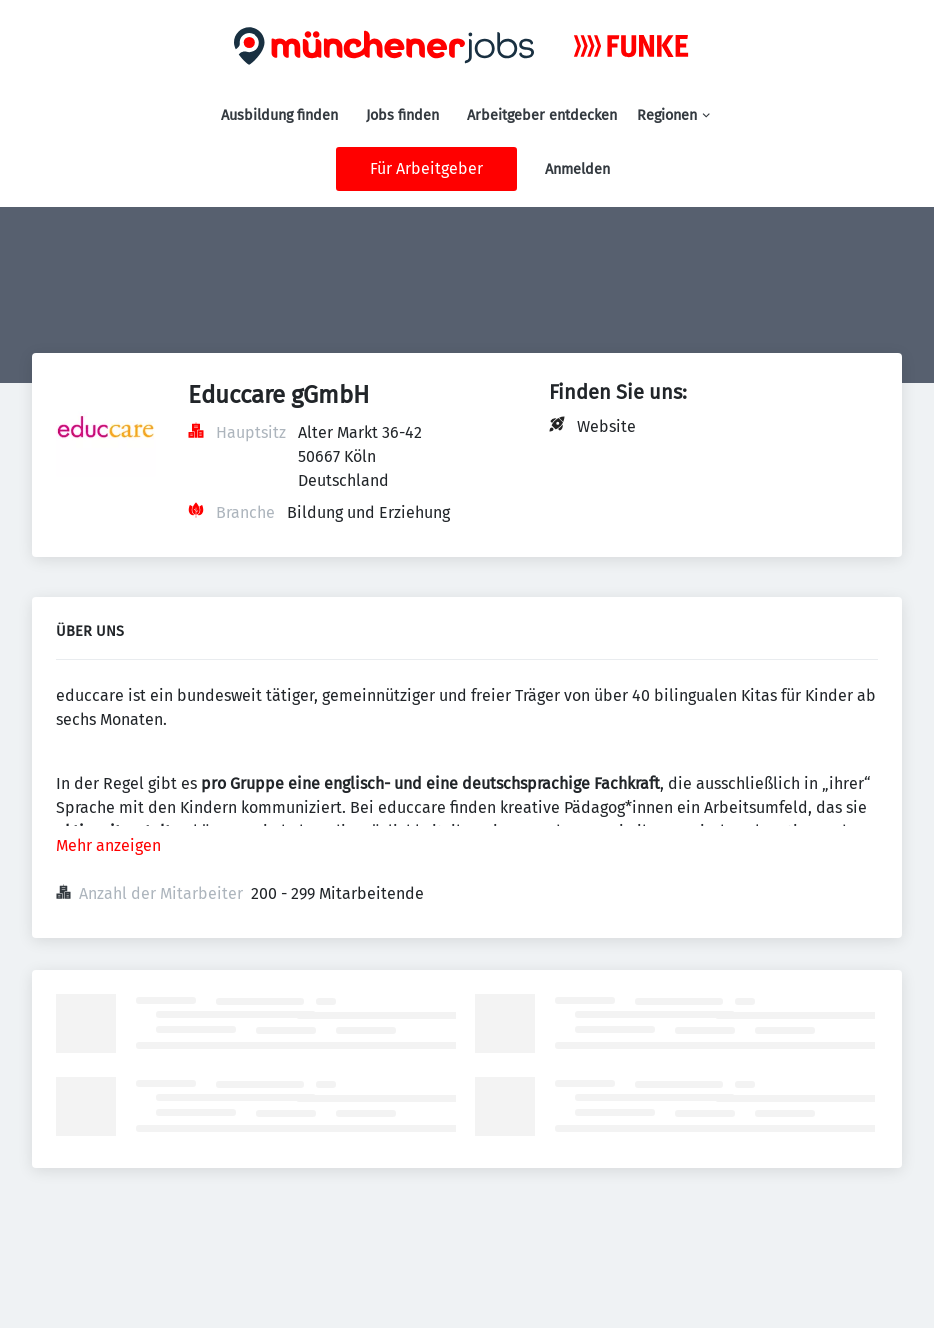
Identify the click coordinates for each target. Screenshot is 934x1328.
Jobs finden (402, 115)
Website (606, 426)
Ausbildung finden (279, 115)
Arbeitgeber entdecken (542, 115)
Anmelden (577, 169)
